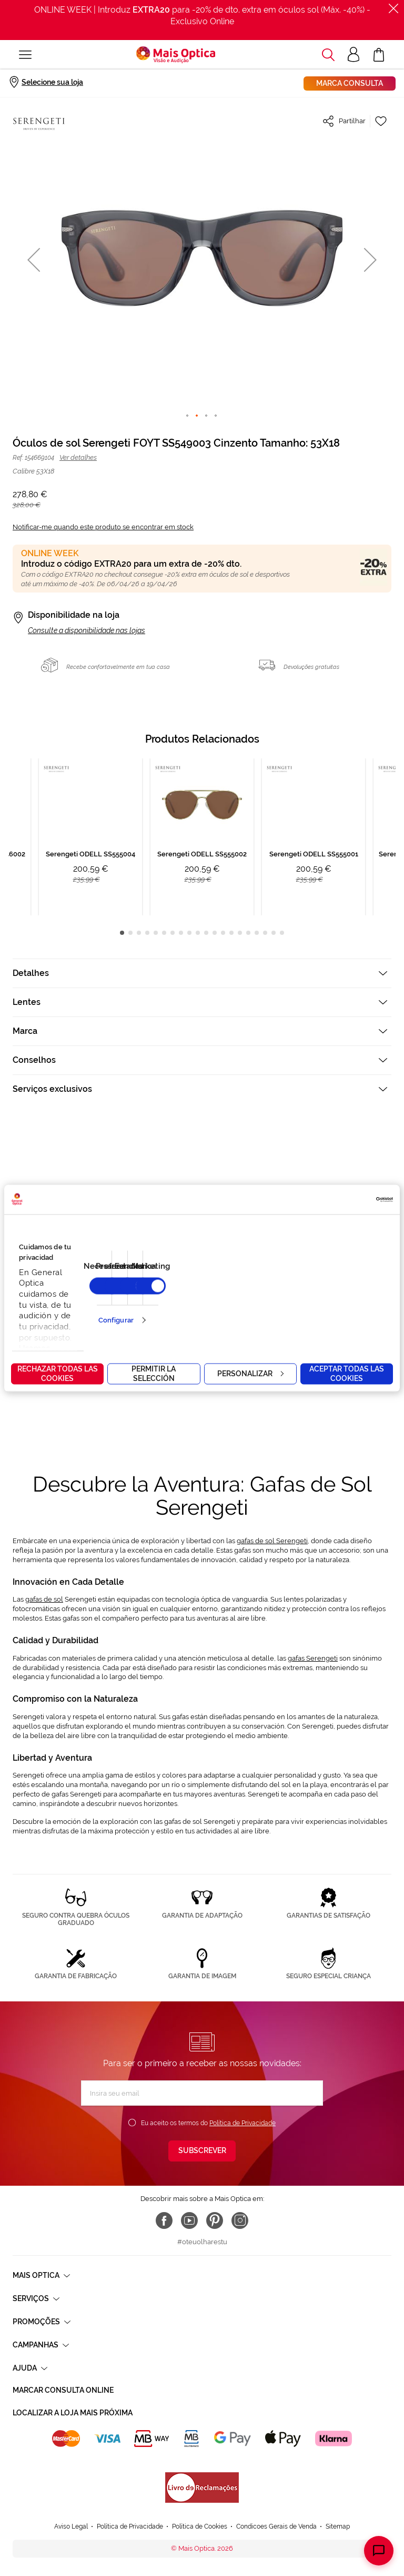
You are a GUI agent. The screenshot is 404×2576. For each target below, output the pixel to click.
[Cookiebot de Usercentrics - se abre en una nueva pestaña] (347, 1199)
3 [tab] (139, 933)
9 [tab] (189, 933)
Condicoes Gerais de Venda (276, 2496)
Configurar (116, 1320)
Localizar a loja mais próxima (73, 2413)
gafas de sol (44, 1599)
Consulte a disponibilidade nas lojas (86, 630)
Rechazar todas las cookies (57, 1373)
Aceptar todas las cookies (346, 1373)
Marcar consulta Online (63, 2390)
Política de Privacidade (242, 2123)
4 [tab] (147, 933)
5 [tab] (156, 933)
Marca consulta (349, 83)
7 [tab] (172, 933)
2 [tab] (130, 933)
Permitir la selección (154, 1373)
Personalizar (250, 1373)
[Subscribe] (202, 2151)
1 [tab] (122, 933)
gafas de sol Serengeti (272, 1541)
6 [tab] (164, 933)
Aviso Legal (71, 2496)
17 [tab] (257, 933)
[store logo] (175, 54)
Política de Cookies (199, 2496)
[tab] (202, 973)
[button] (34, 259)
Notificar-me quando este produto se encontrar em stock (103, 527)
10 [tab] (198, 933)
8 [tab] (181, 933)
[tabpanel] (202, 836)
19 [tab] (273, 933)
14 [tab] (231, 933)
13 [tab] (223, 933)
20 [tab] (282, 933)
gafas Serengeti (313, 1658)
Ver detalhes (78, 457)
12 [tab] (215, 933)
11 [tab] (206, 933)
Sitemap (338, 2496)
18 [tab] (265, 933)
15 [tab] (240, 933)
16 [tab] (248, 933)
